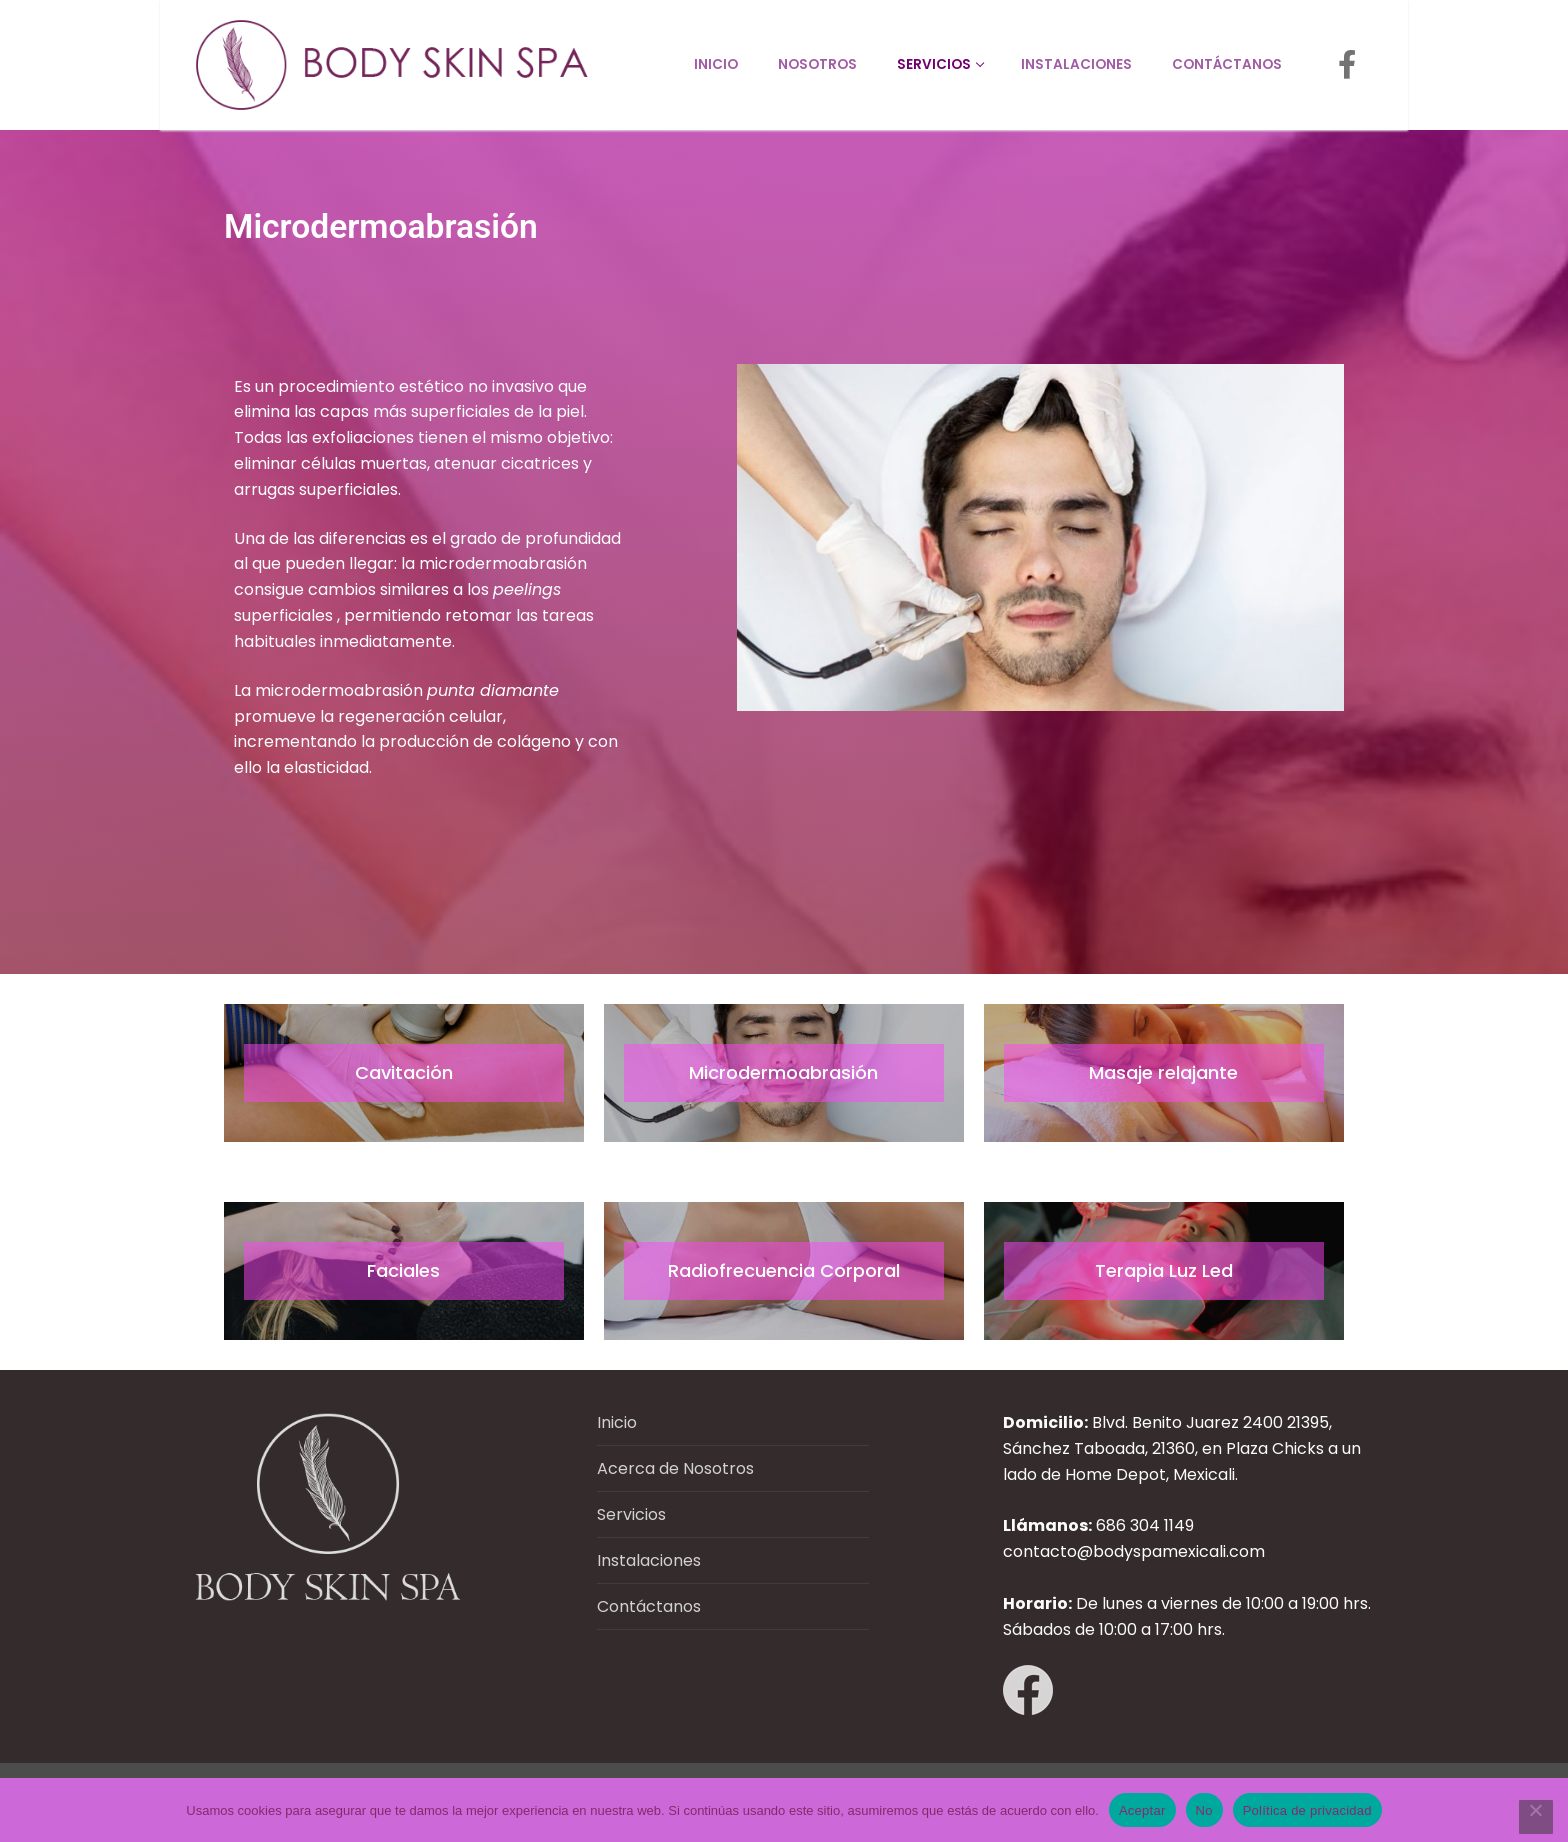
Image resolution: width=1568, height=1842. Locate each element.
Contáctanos (649, 1606)
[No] (1536, 1817)
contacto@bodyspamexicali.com (1134, 1551)
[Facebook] (1347, 65)
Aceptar (1142, 1810)
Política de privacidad (1307, 1810)
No (1204, 1810)
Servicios (631, 1514)
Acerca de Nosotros (675, 1468)
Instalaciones (649, 1560)
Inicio (617, 1422)
